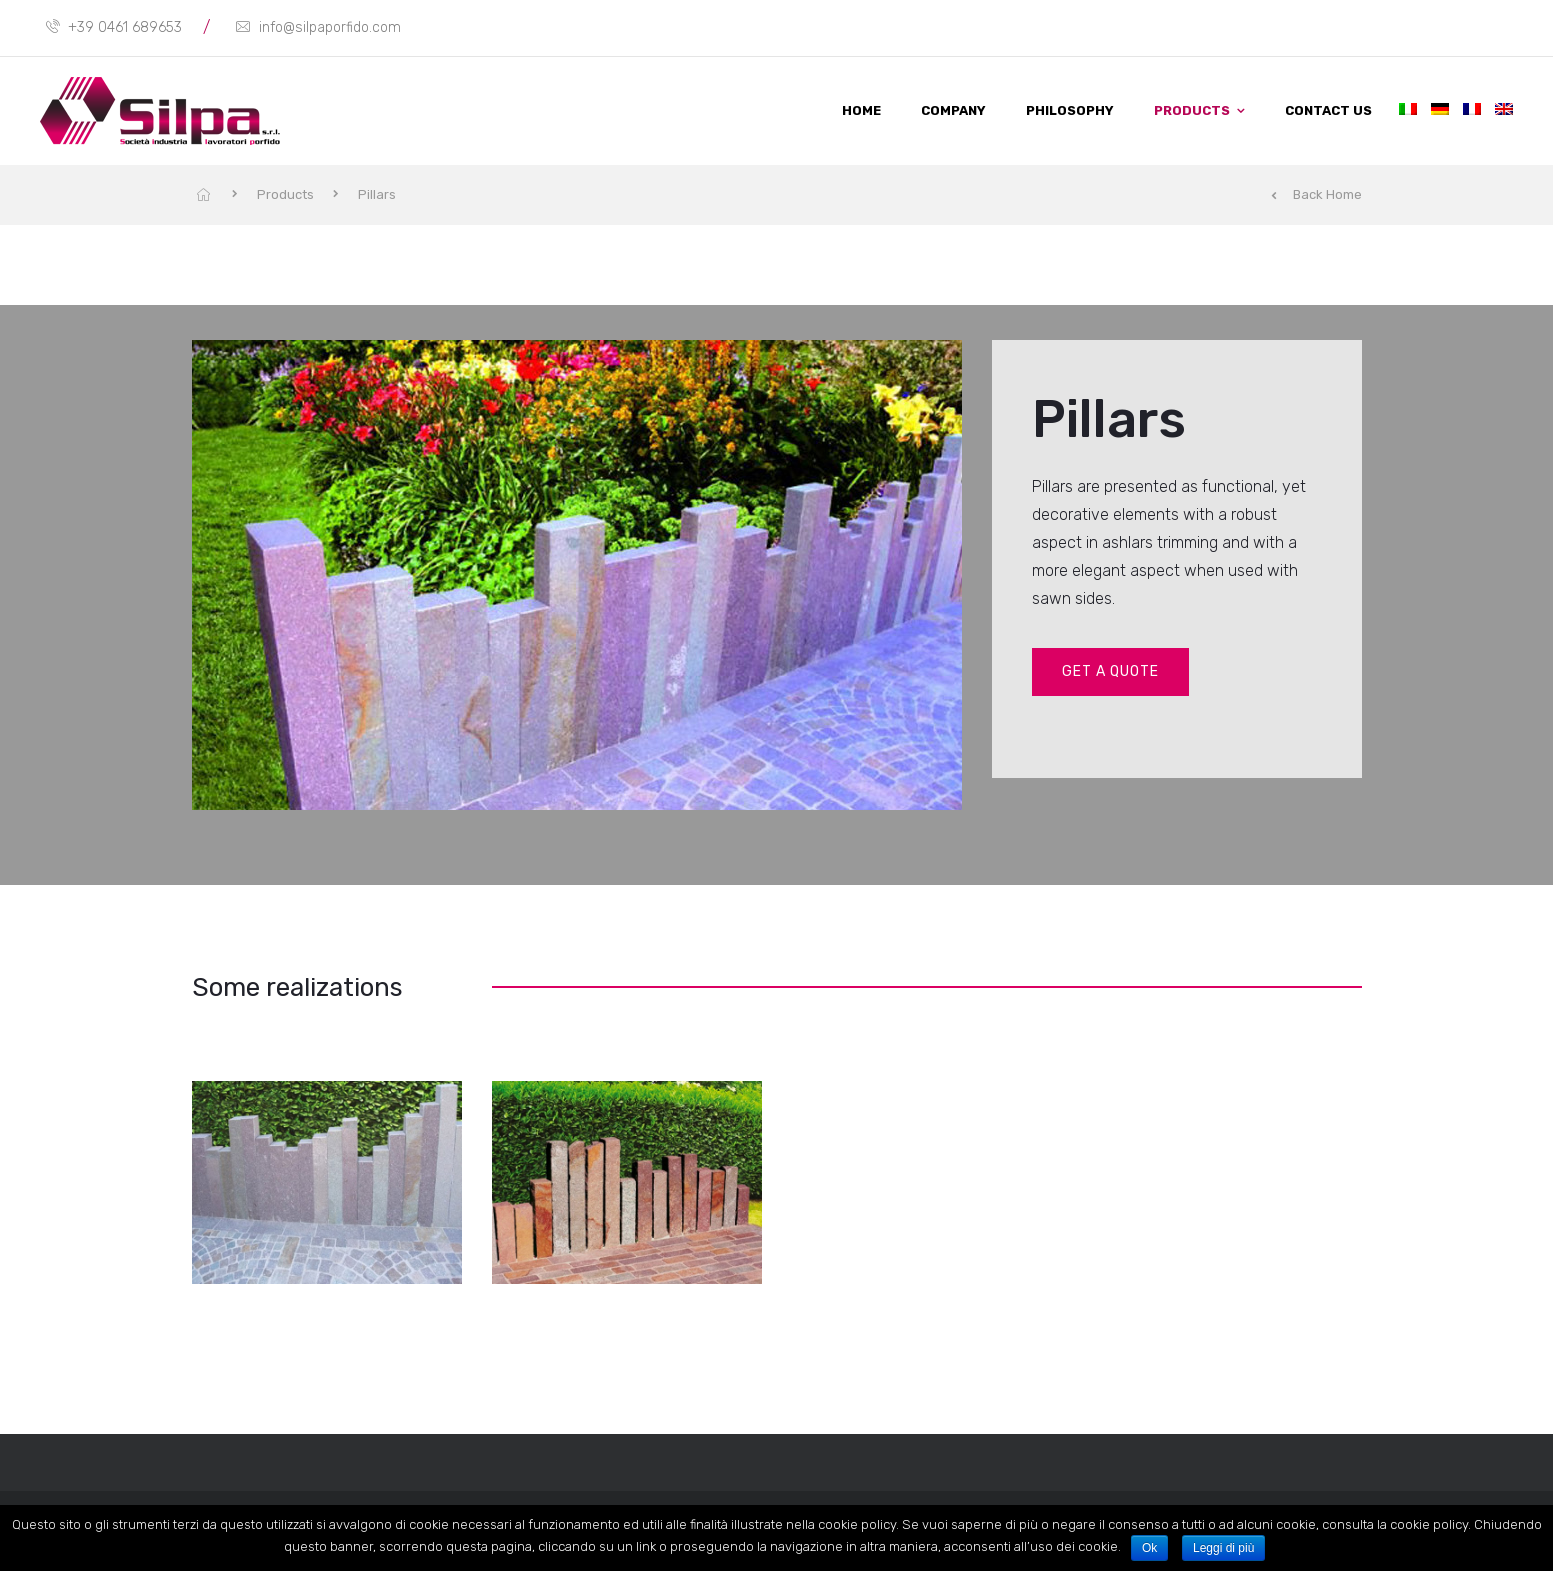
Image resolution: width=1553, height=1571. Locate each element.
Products (1192, 110)
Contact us (1328, 110)
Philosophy (1070, 110)
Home (861, 110)
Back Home (1316, 194)
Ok (1149, 1548)
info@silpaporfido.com (318, 27)
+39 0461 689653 (113, 27)
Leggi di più (1223, 1548)
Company (953, 110)
